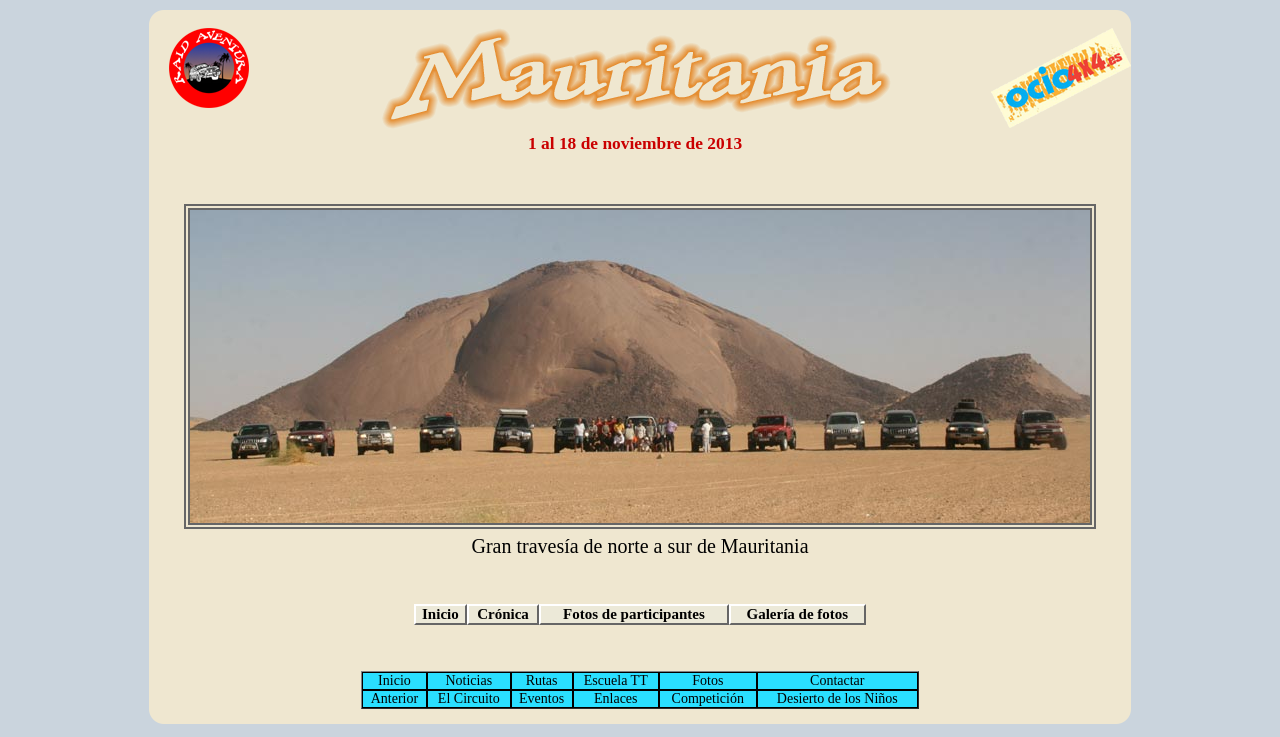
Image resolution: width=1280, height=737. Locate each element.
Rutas (542, 680)
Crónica (503, 614)
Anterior (394, 698)
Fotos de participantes (634, 614)
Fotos (707, 680)
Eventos (541, 698)
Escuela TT (616, 680)
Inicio (440, 614)
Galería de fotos (798, 614)
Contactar (837, 680)
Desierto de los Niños (837, 698)
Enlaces (616, 698)
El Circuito (469, 698)
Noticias (468, 680)
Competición (708, 698)
